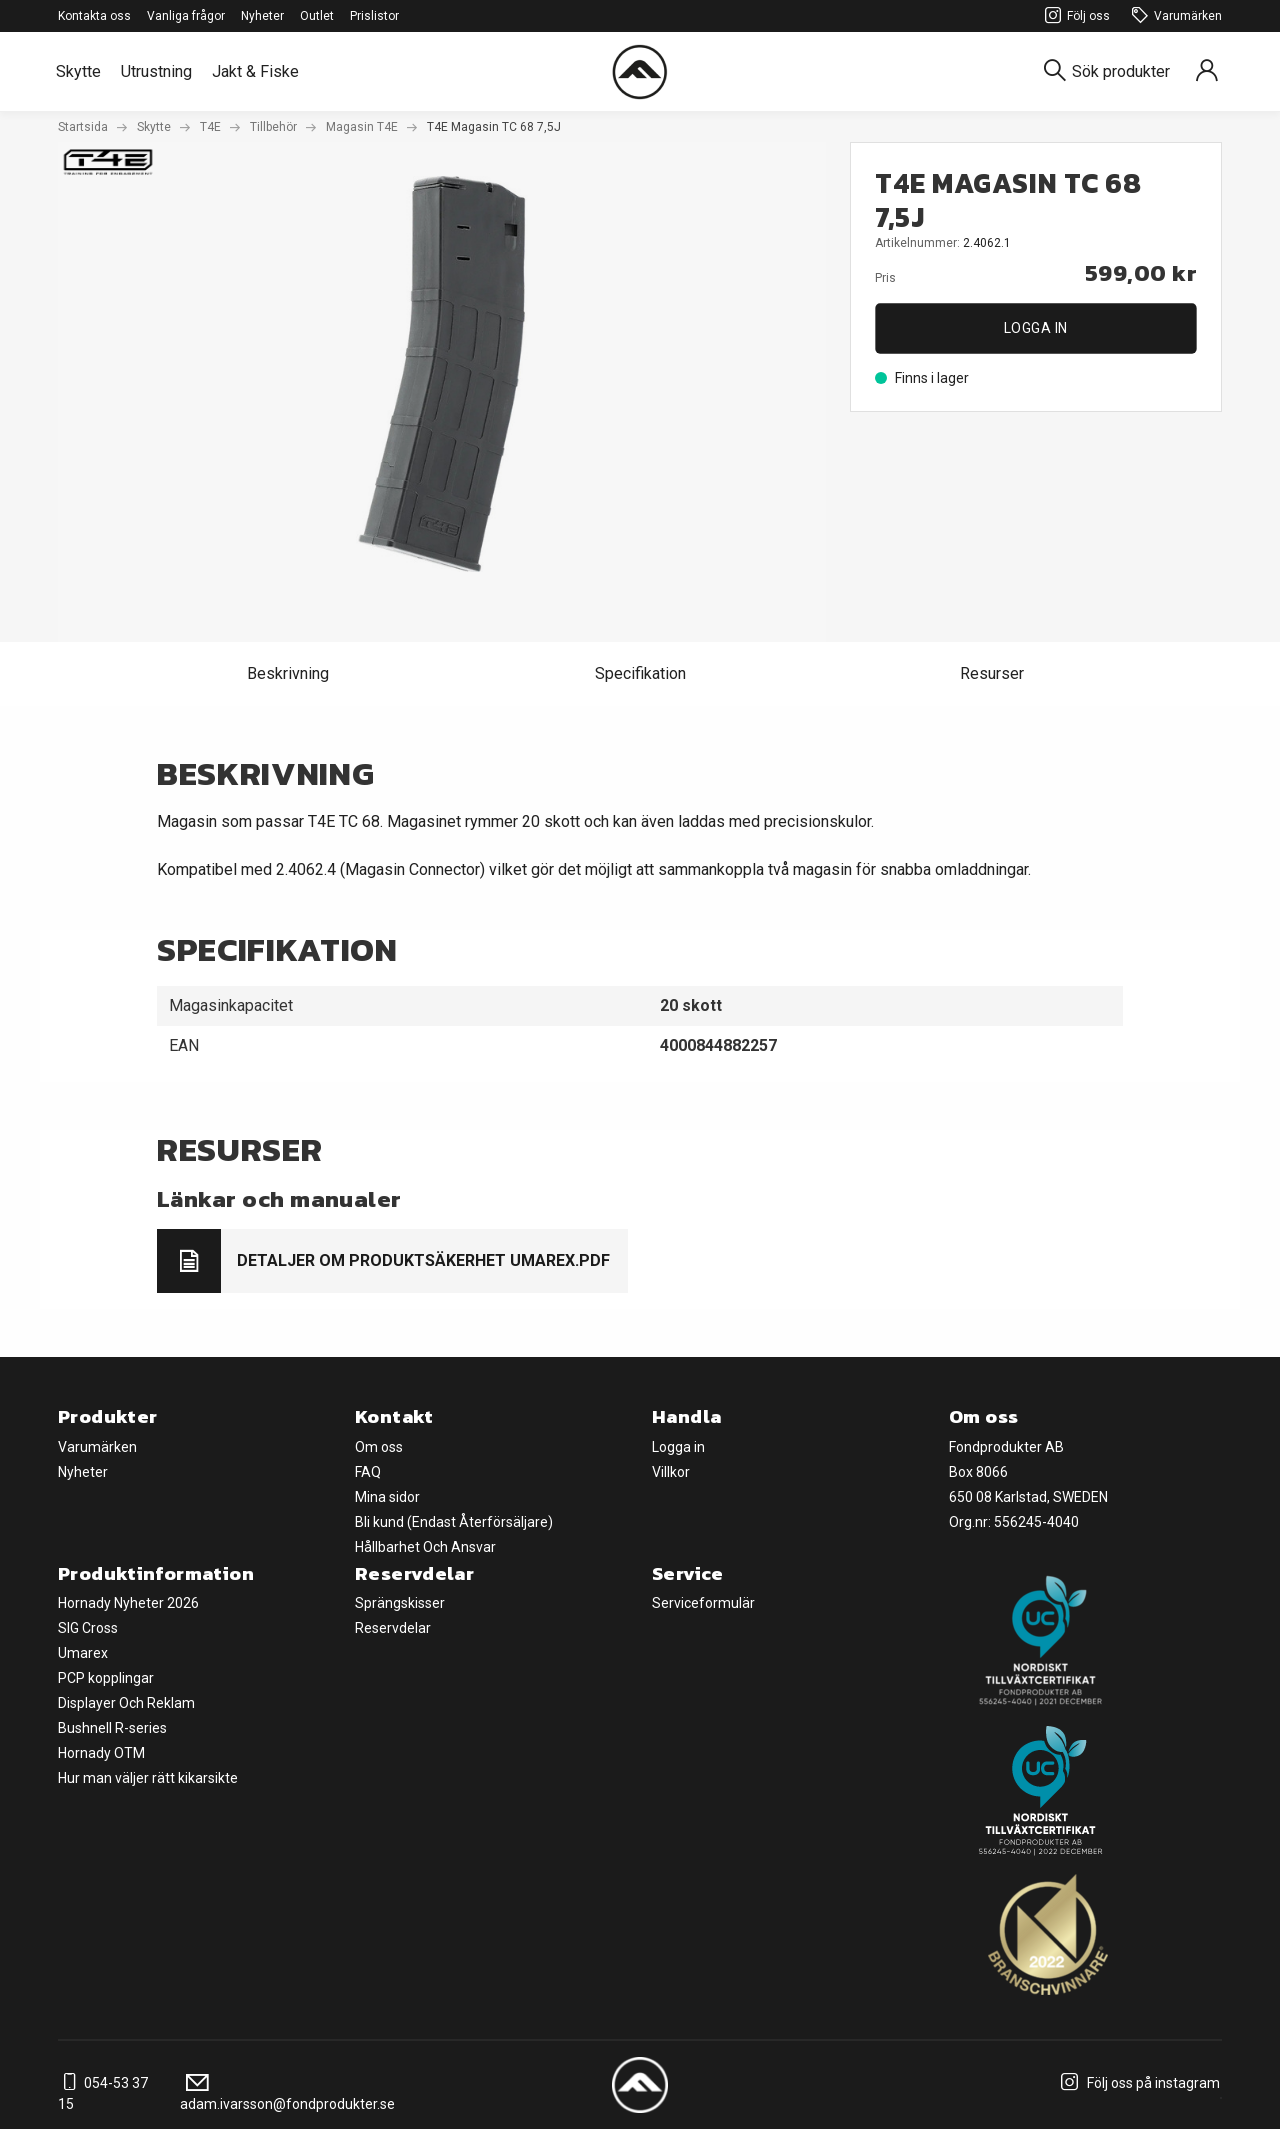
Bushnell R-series (112, 1728)
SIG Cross (88, 1628)
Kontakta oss (94, 16)
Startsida (83, 127)
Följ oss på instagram (1137, 2083)
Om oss (379, 1447)
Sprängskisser (400, 1603)
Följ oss (1074, 16)
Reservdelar (393, 1628)
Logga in (1036, 328)
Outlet (317, 16)
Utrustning (156, 71)
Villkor (671, 1472)
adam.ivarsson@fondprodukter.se (287, 2093)
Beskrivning (288, 673)
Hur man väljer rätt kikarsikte (148, 1778)
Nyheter (262, 16)
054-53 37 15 (103, 2093)
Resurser (992, 673)
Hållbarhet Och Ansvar (425, 1547)
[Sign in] (1207, 71)
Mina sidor (387, 1497)
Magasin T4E (362, 127)
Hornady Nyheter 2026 (128, 1603)
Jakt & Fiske (255, 71)
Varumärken (1174, 16)
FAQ (368, 1472)
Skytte (78, 71)
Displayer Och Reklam (126, 1703)
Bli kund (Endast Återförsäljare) (454, 1522)
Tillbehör (273, 127)
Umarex (83, 1653)
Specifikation (640, 673)
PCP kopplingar (106, 1678)
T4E (210, 127)
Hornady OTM (101, 1753)
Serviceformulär (703, 1603)
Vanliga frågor (186, 16)
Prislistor (374, 16)
